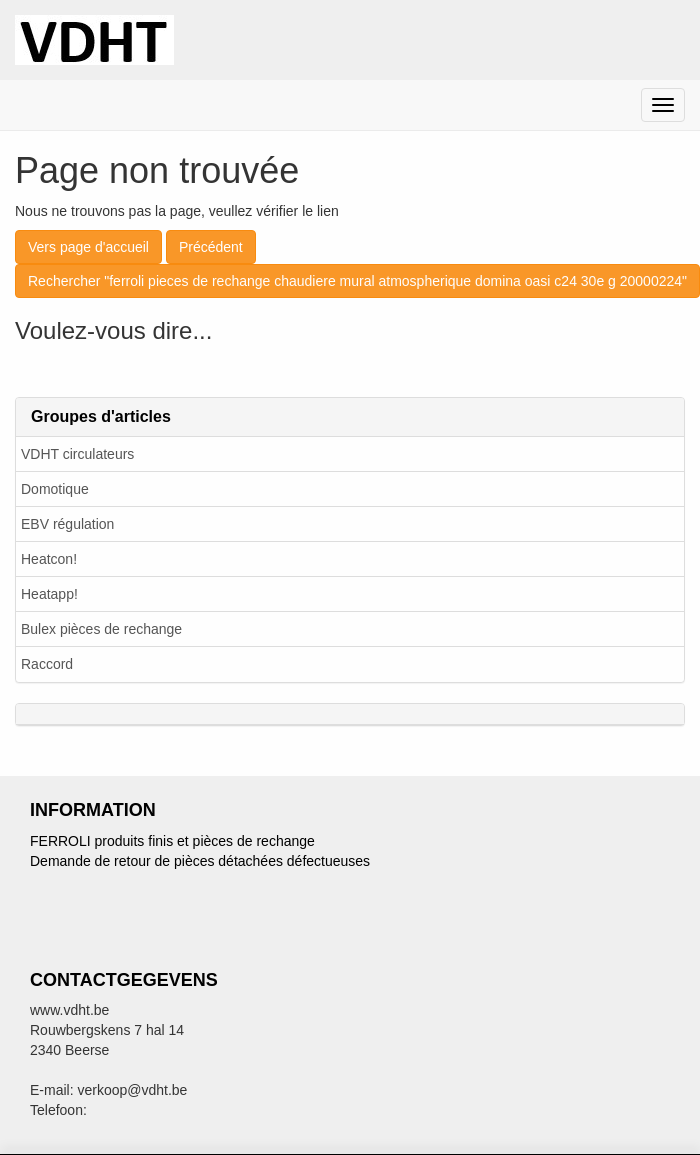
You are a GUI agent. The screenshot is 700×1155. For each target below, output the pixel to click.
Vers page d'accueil (88, 247)
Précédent (211, 247)
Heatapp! (49, 594)
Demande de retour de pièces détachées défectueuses (200, 861)
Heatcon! (49, 559)
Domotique (55, 489)
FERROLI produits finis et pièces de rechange (172, 841)
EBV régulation (67, 524)
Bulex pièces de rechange (101, 629)
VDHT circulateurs (77, 454)
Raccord (47, 664)
